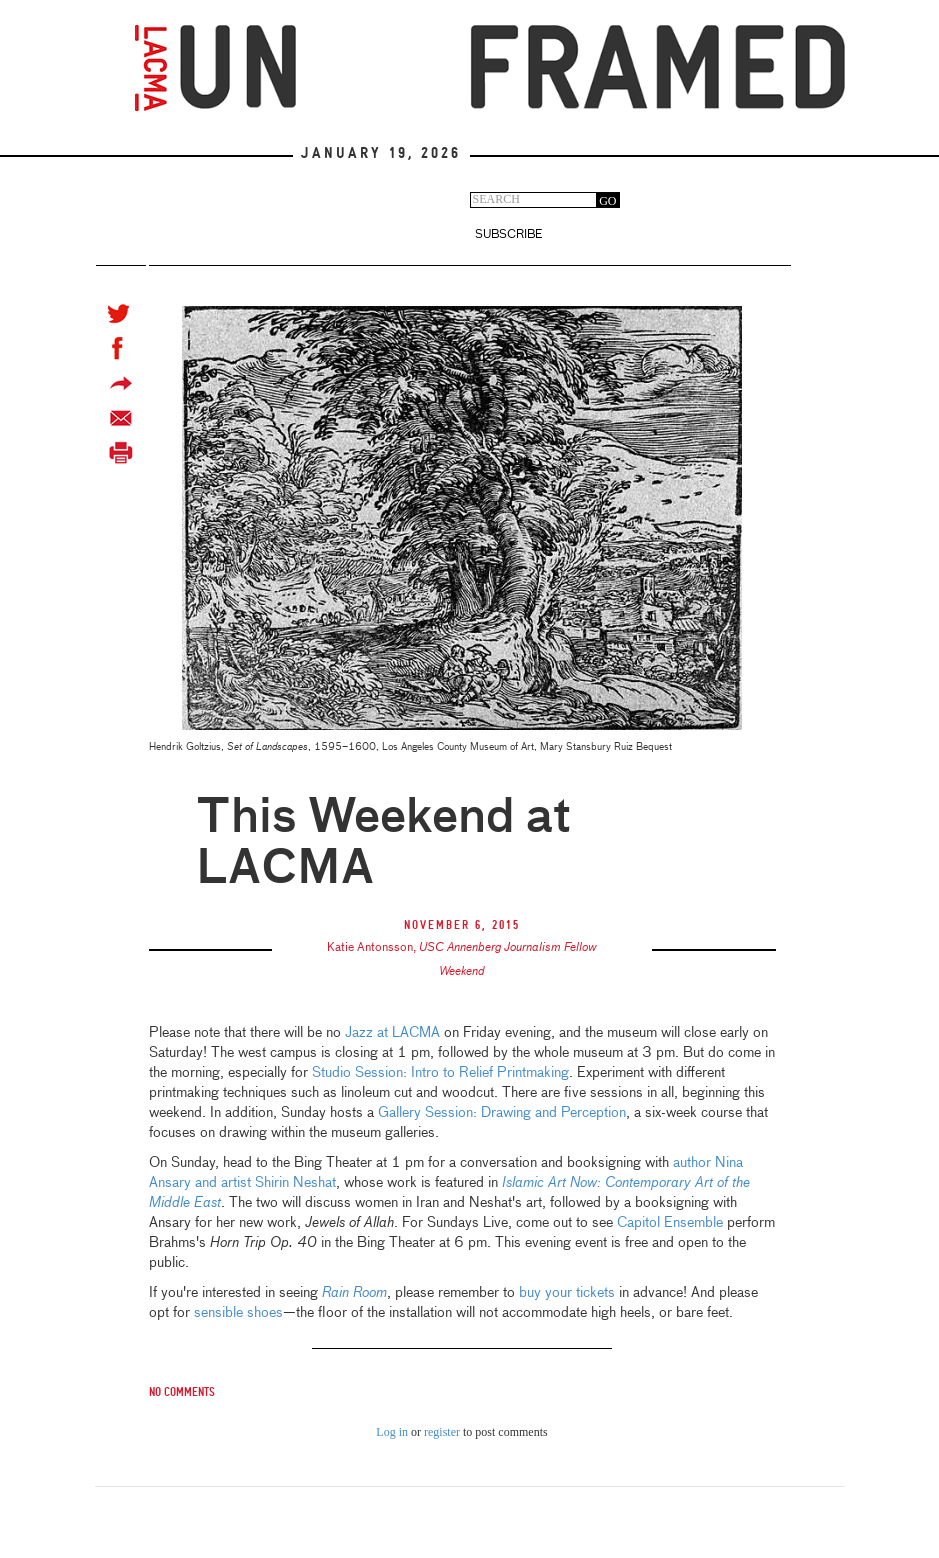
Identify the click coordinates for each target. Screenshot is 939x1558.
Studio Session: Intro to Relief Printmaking (440, 1073)
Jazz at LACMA (392, 1033)
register (442, 1432)
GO (607, 201)
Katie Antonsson (370, 948)
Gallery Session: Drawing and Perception (502, 1113)
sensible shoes (238, 1313)
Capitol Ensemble (670, 1223)
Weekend (462, 972)
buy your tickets (567, 1293)
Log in (392, 1432)
